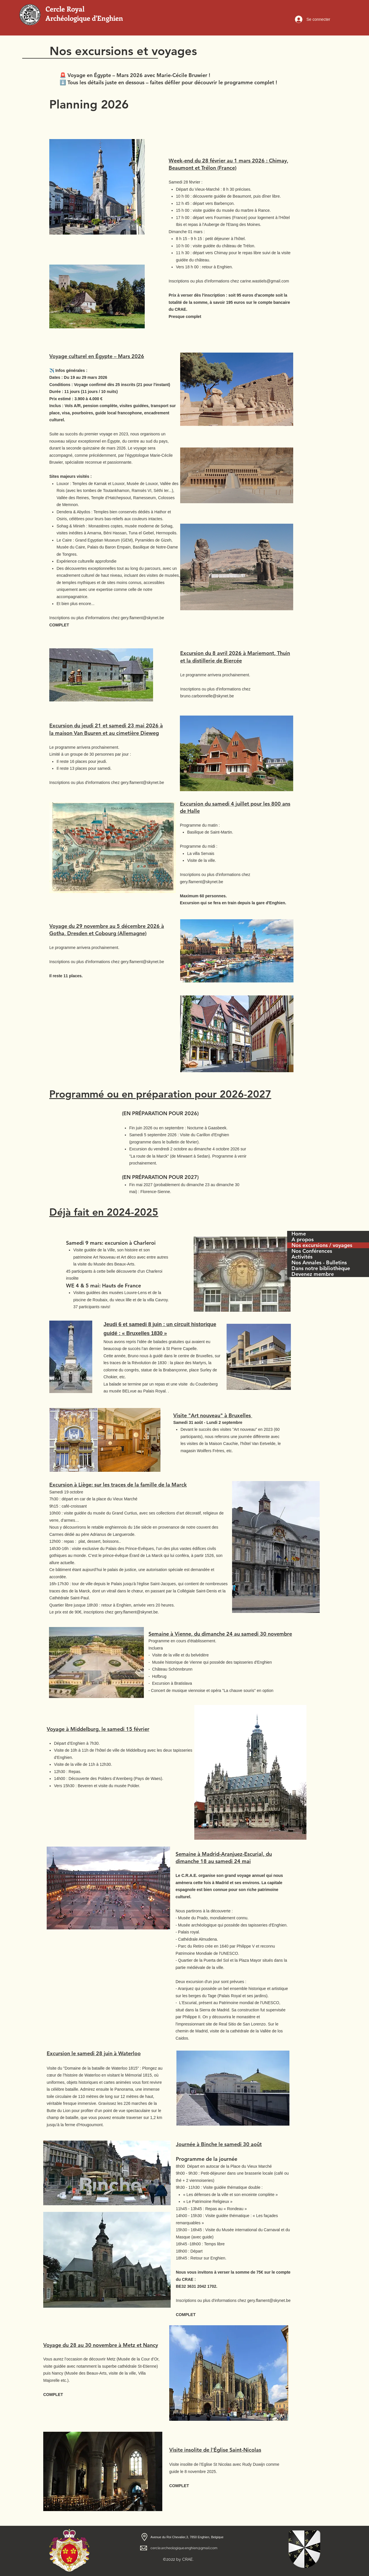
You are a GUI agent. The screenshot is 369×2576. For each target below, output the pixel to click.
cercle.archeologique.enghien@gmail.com (183, 2548)
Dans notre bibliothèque (320, 1268)
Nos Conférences (311, 1251)
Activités (301, 1257)
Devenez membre (312, 1274)
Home (298, 1234)
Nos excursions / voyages (321, 1245)
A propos (302, 1239)
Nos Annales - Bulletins (319, 1262)
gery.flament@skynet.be (136, 1612)
